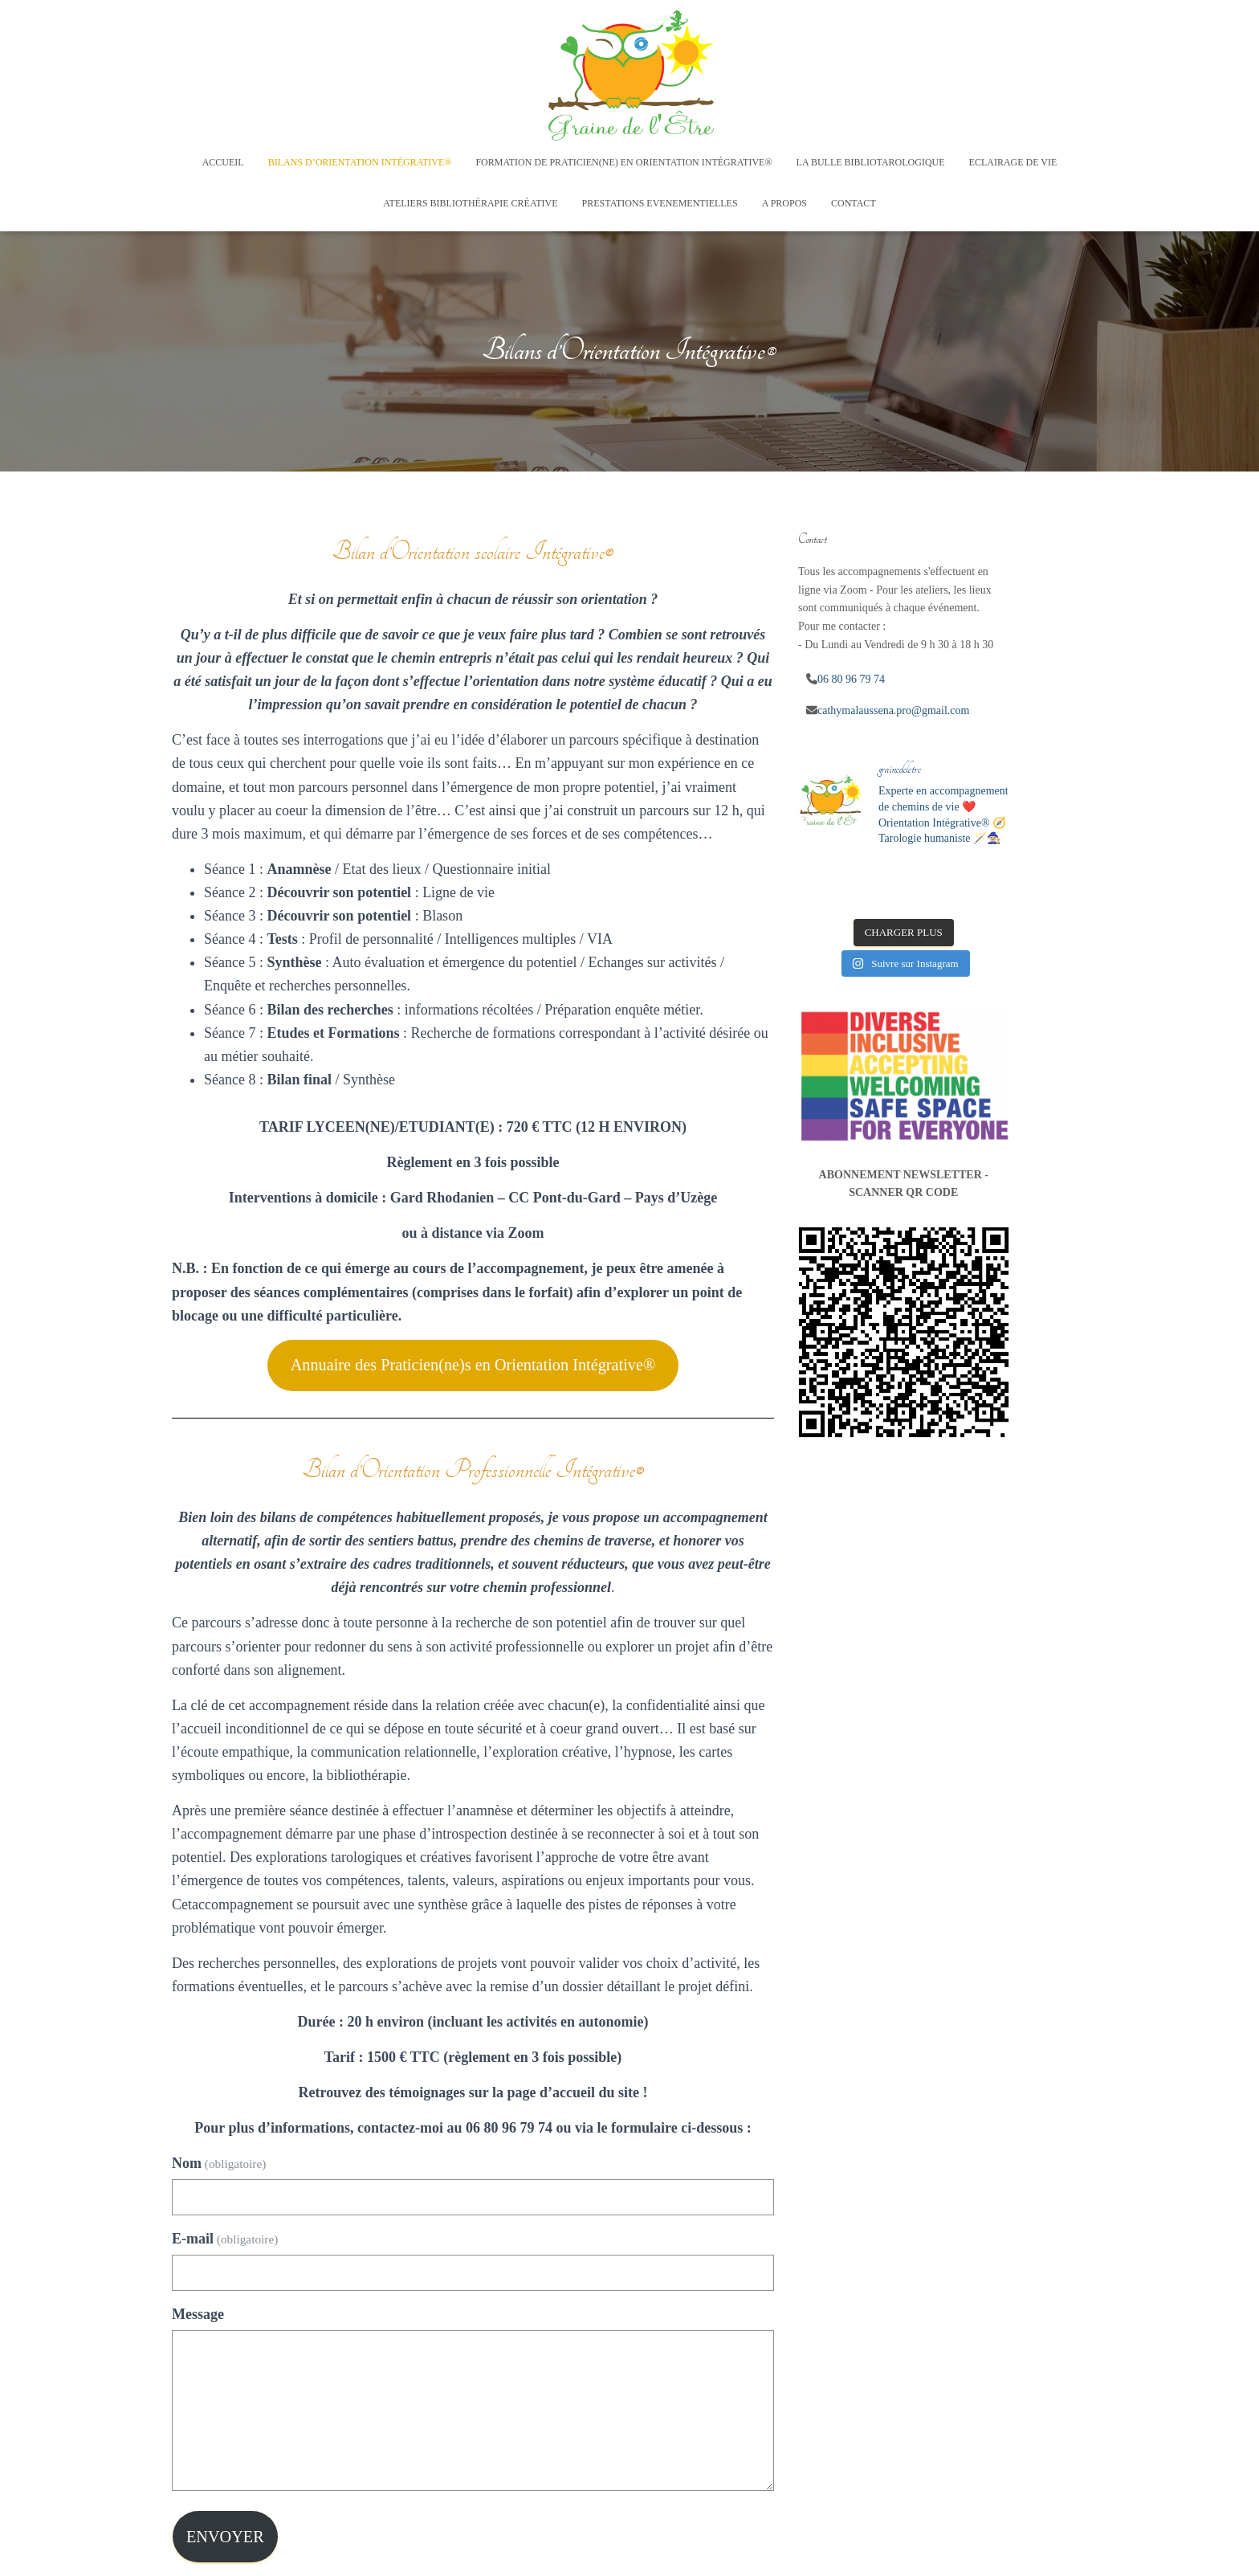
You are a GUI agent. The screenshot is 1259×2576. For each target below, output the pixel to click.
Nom (219, 2163)
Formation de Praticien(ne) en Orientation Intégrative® (623, 162)
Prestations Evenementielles (660, 203)
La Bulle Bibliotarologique (871, 162)
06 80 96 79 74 (851, 679)
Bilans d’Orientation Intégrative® (360, 162)
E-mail (225, 2239)
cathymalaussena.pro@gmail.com (893, 710)
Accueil (223, 162)
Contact (853, 203)
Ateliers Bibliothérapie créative (470, 203)
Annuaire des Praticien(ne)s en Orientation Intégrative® (473, 1365)
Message (198, 2314)
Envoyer (225, 2536)
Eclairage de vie (1013, 162)
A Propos (784, 203)
